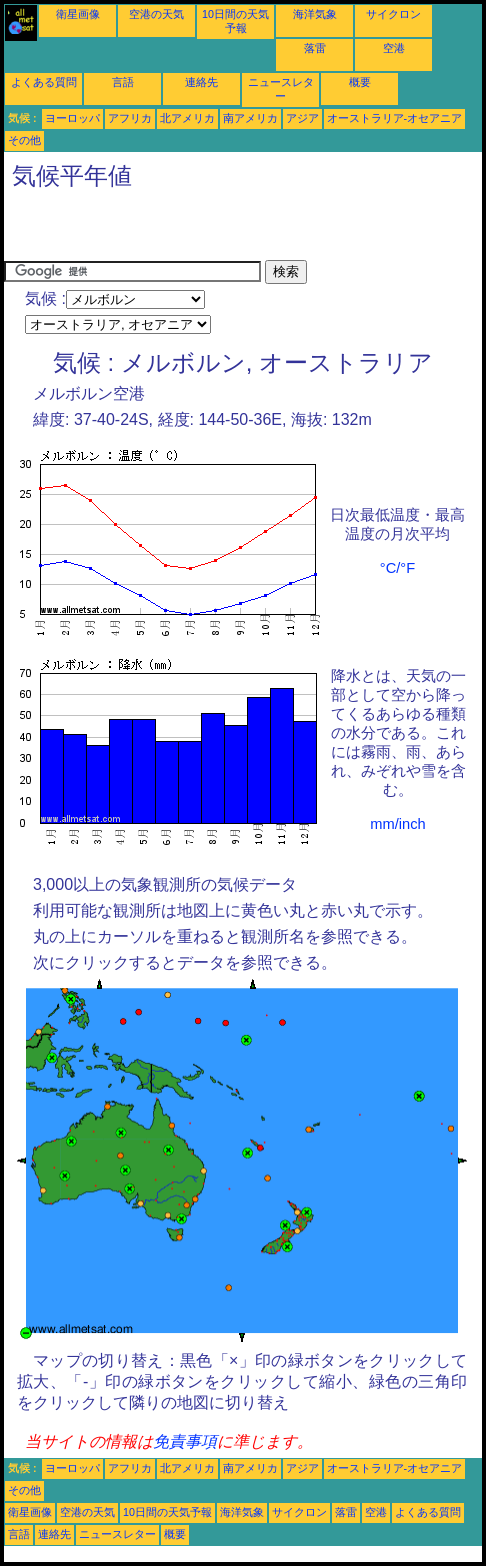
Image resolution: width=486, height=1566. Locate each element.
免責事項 (185, 1441)
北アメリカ (187, 118)
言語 (123, 82)
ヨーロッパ (72, 118)
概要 (360, 82)
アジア (302, 118)
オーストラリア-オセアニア (395, 118)
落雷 (315, 48)
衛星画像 (78, 14)
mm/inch (397, 824)
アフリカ (130, 118)
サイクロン (393, 14)
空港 (394, 48)
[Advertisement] (238, 230)
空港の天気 (156, 14)
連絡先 (201, 82)
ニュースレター (117, 1534)
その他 (24, 140)
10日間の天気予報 (167, 1512)
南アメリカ (250, 118)
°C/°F (397, 568)
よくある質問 (44, 82)
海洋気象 (315, 14)
